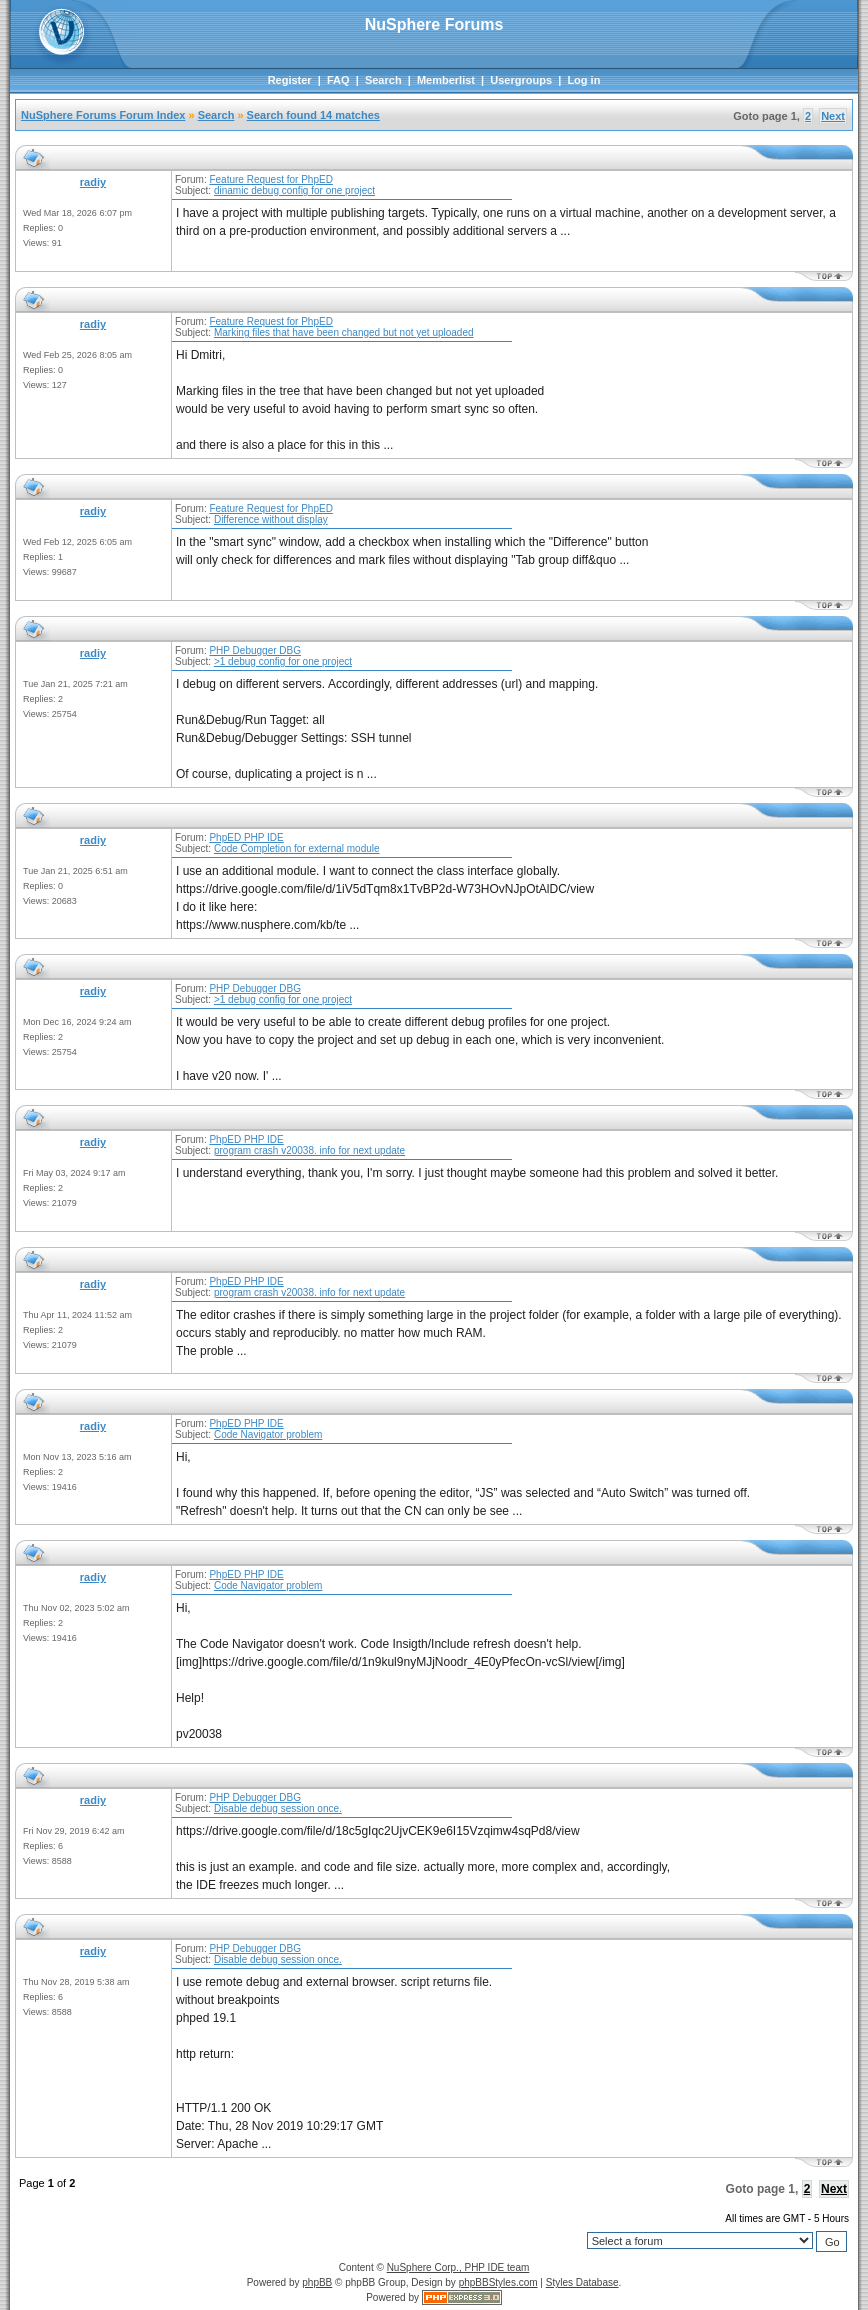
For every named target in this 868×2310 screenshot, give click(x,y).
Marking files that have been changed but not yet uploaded (344, 332)
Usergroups (521, 80)
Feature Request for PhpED (270, 179)
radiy (93, 182)
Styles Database (582, 2282)
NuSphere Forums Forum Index (103, 115)
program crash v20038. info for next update (309, 1150)
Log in (583, 80)
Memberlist (446, 80)
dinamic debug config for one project (294, 190)
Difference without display (271, 519)
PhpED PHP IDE (246, 837)
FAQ (338, 80)
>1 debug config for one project (283, 661)
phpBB (317, 2282)
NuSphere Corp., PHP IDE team (458, 2267)
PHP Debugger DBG (255, 650)
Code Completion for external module (297, 848)
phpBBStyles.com (498, 2282)
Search (383, 80)
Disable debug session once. (278, 1808)
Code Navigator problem (268, 1434)
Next (833, 116)
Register (290, 80)
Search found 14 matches (313, 115)
